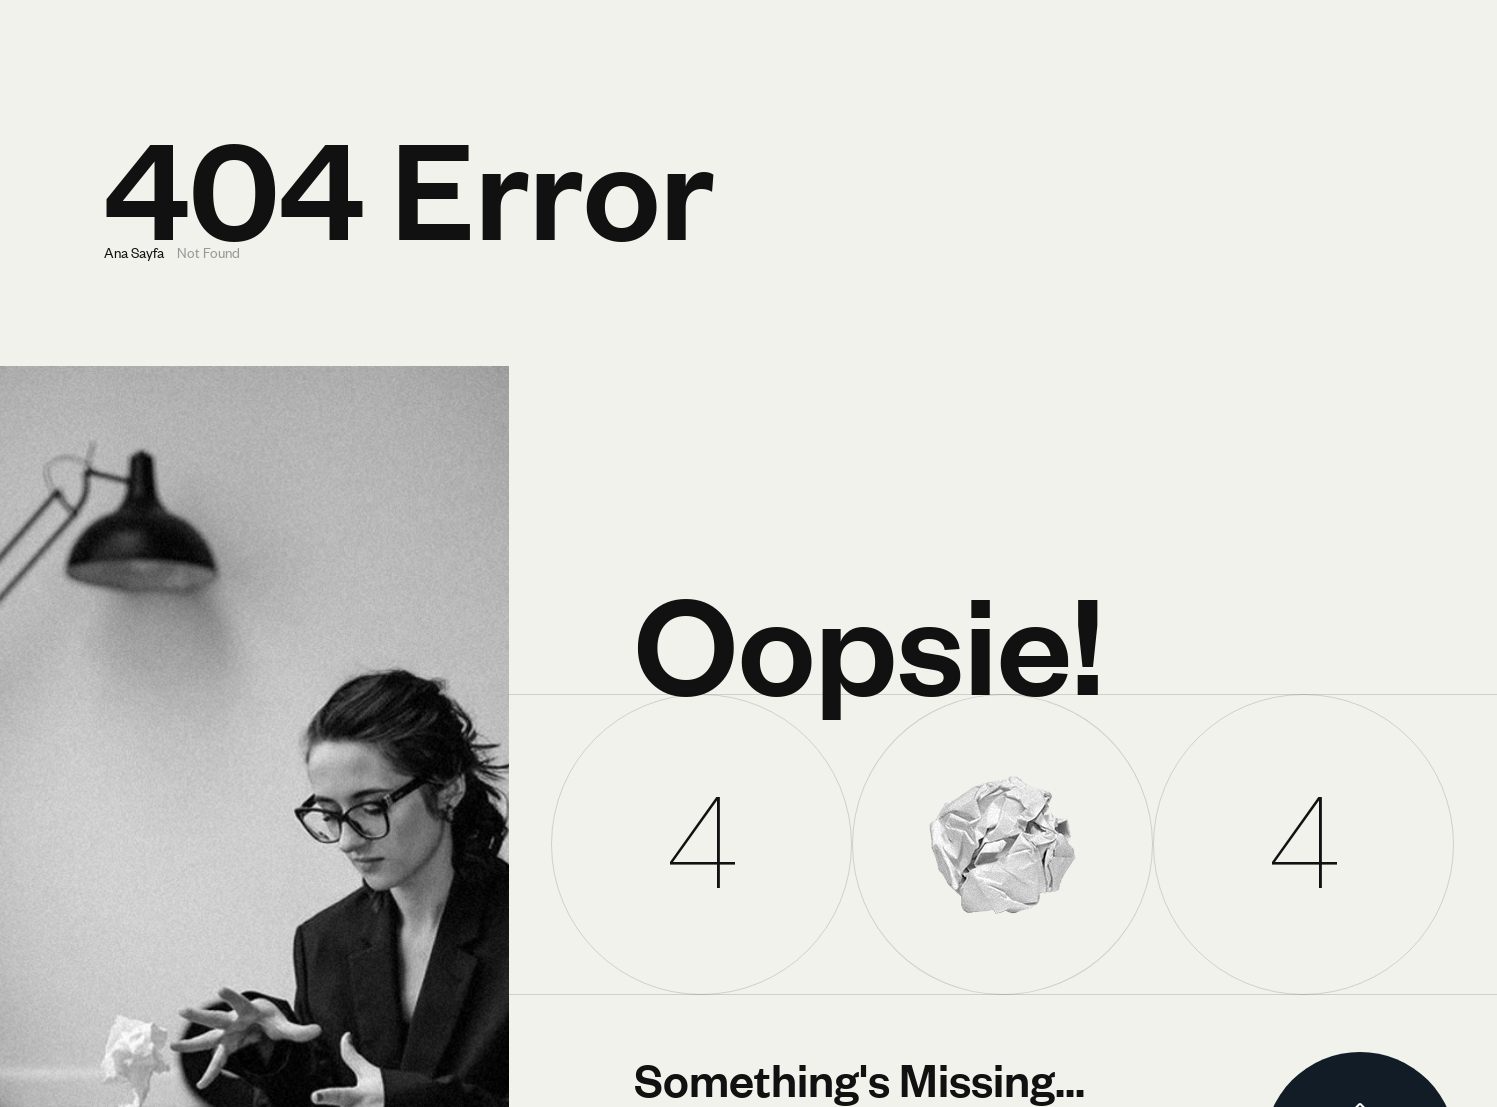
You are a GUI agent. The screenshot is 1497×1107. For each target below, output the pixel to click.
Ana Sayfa (134, 251)
